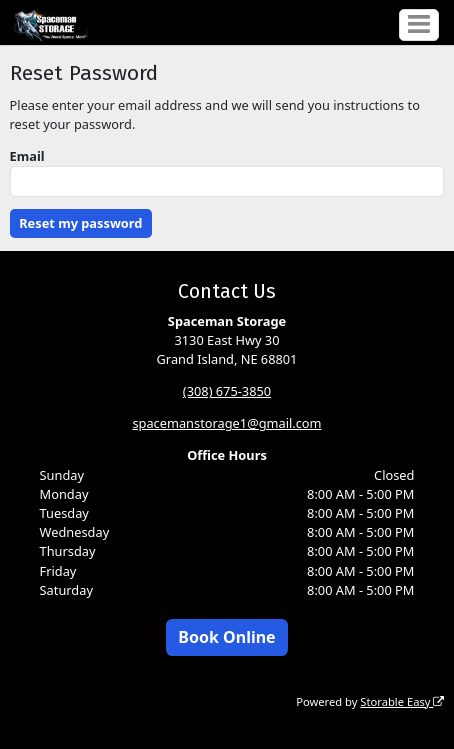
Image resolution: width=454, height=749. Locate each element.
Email (27, 156)
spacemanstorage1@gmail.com (226, 423)
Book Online (226, 637)
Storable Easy (402, 701)
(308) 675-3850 (227, 391)
